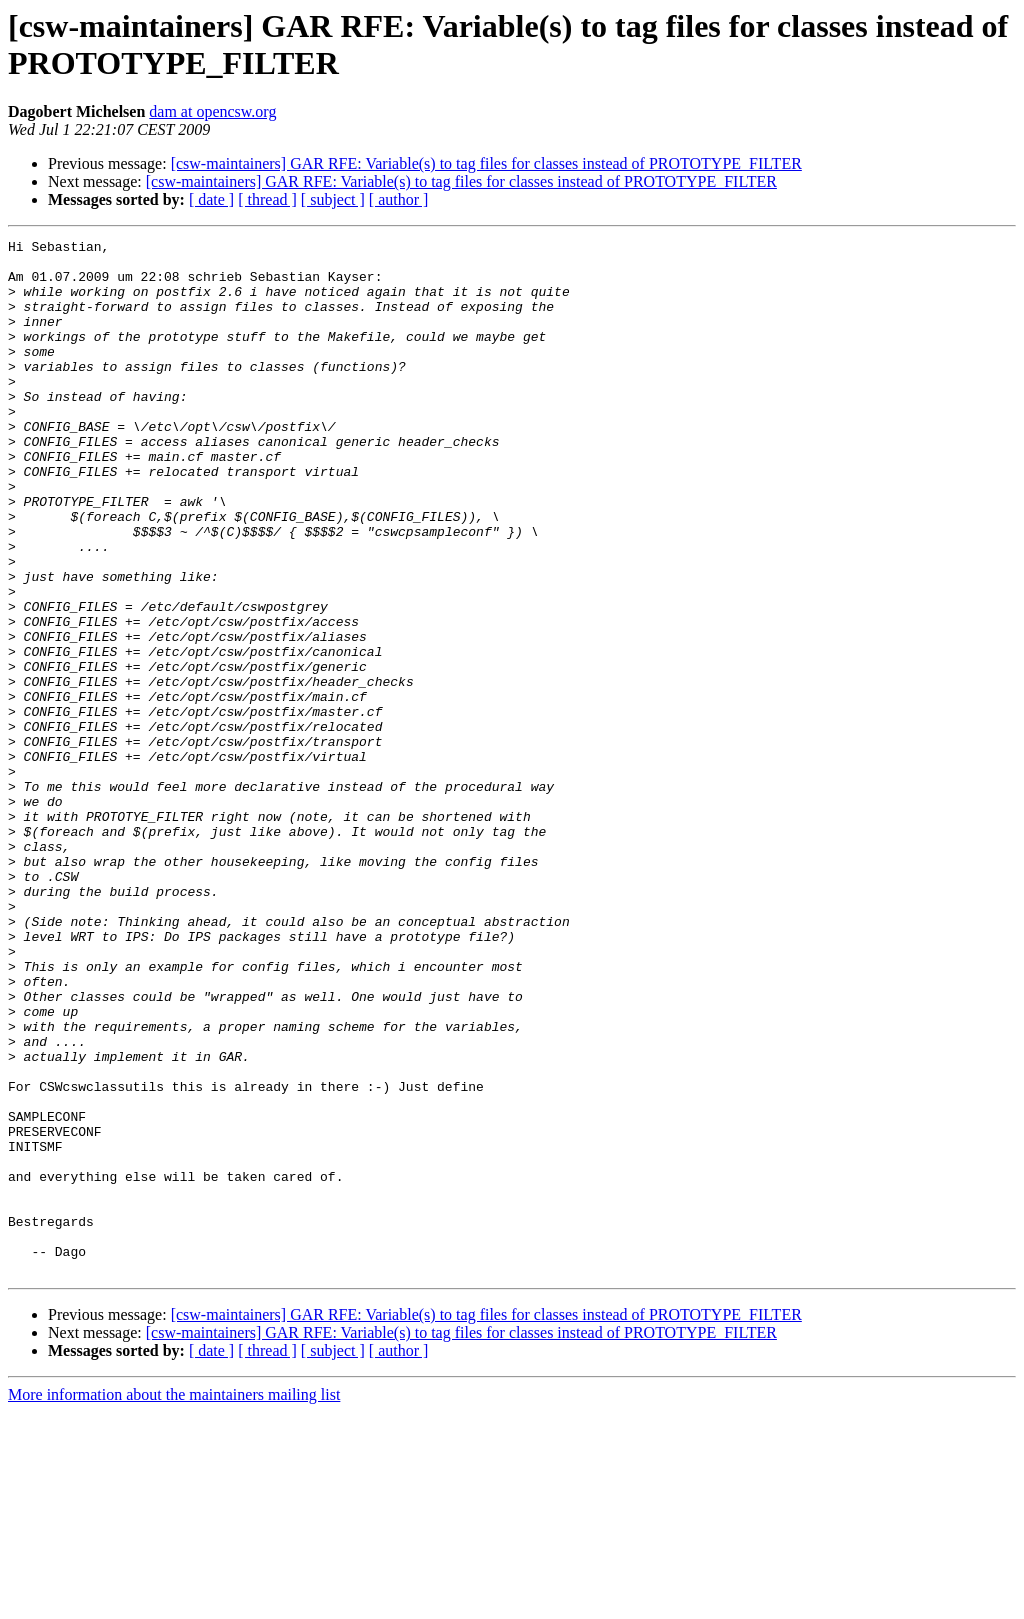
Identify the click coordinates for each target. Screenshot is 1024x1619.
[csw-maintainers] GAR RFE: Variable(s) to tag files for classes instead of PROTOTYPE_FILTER (486, 163)
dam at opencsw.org (212, 111)
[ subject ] (333, 199)
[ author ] (399, 199)
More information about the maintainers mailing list (174, 1601)
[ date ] (211, 199)
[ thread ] (267, 199)
